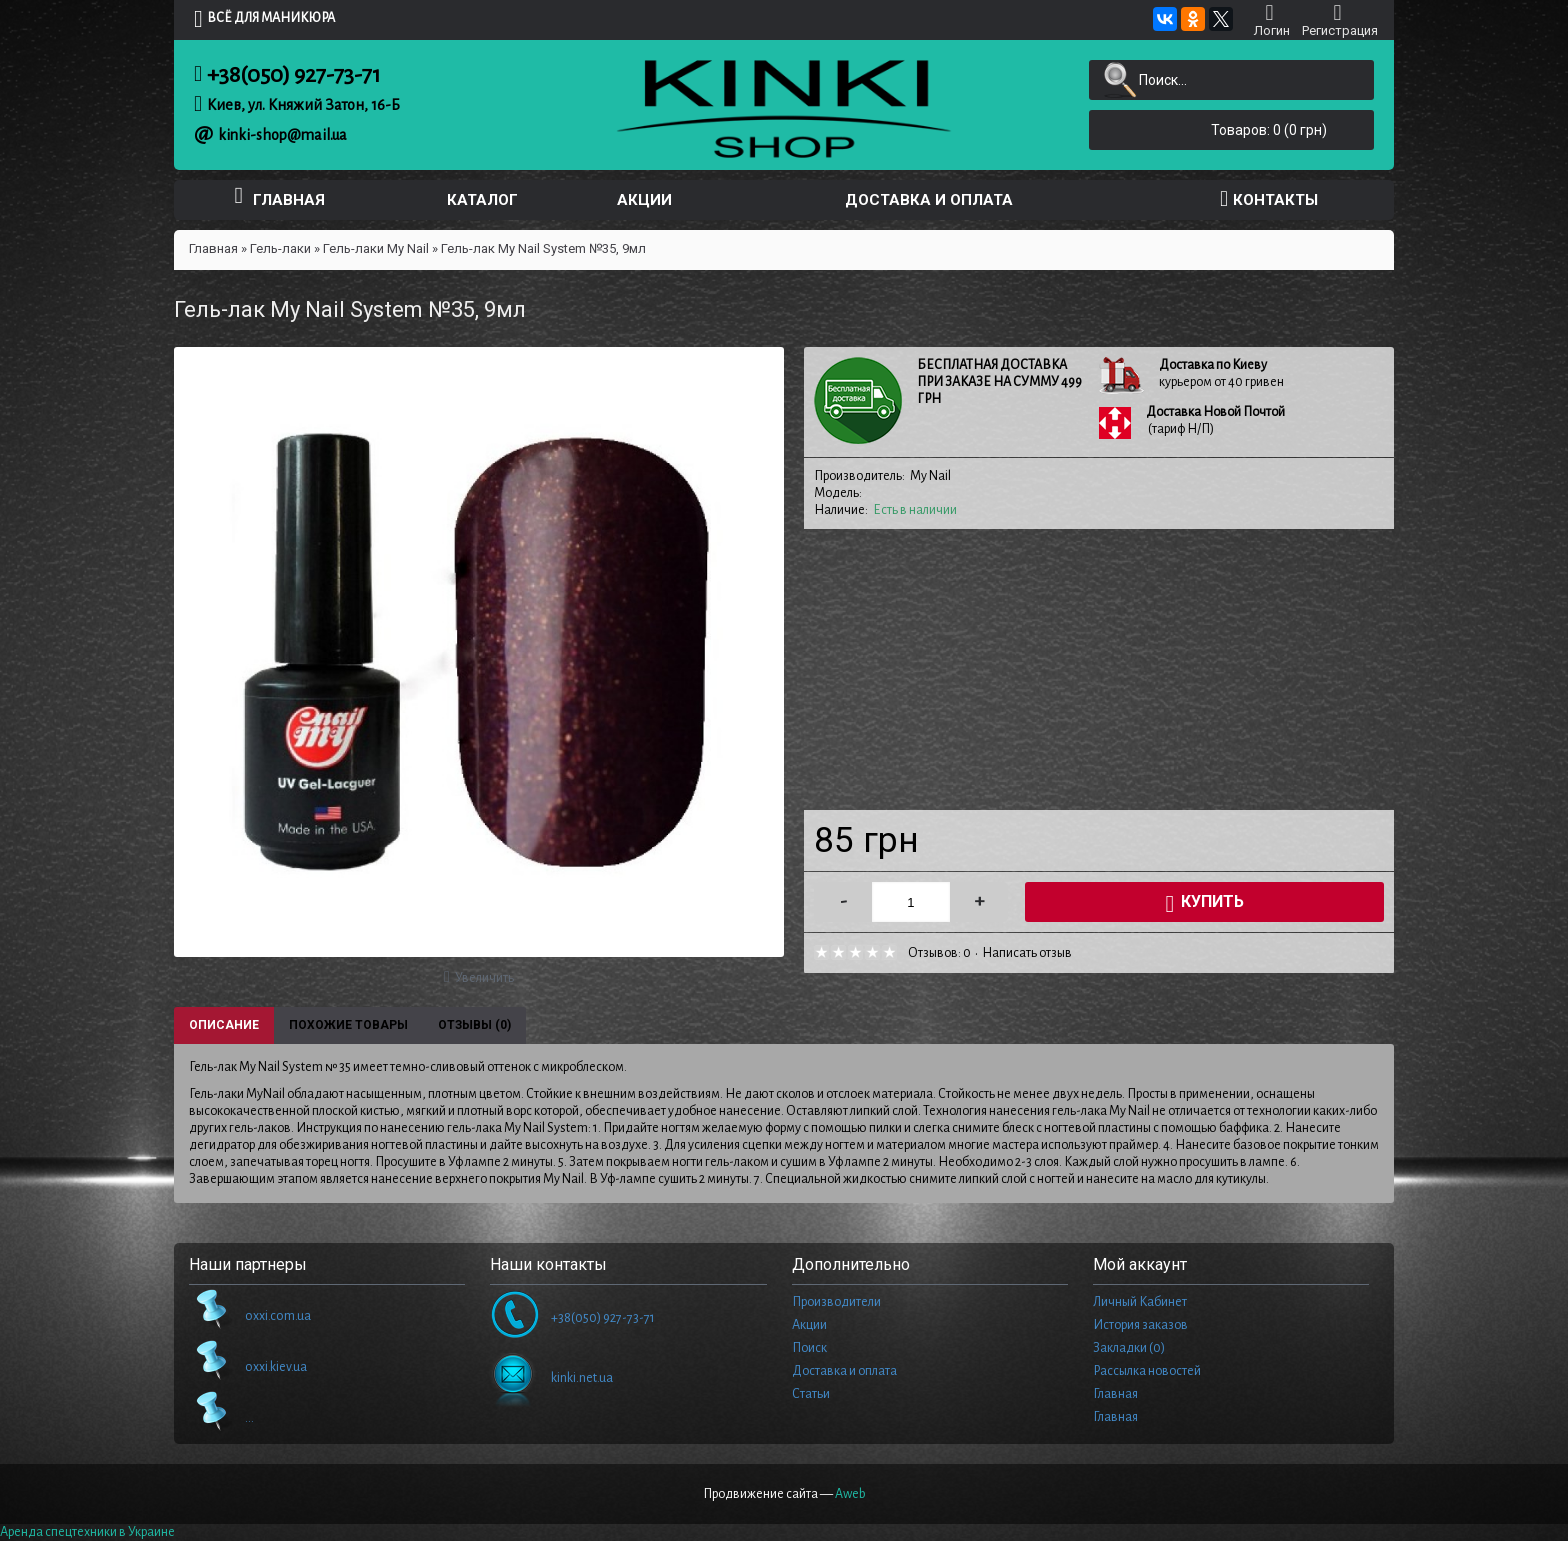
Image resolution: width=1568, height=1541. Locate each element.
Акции (809, 1325)
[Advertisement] (1099, 670)
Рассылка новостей (1147, 1371)
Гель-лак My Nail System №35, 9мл (543, 248)
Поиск (809, 1348)
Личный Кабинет (1140, 1302)
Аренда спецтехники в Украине (87, 1532)
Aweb (850, 1494)
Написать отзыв (1027, 953)
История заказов (1140, 1325)
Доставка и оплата (844, 1371)
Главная (213, 248)
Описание (224, 1025)
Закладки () (1129, 1348)
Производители (836, 1302)
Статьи (811, 1394)
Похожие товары (348, 1025)
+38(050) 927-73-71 (294, 75)
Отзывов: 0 (939, 953)
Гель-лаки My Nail (376, 248)
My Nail (930, 476)
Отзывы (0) (474, 1025)
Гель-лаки (280, 248)
